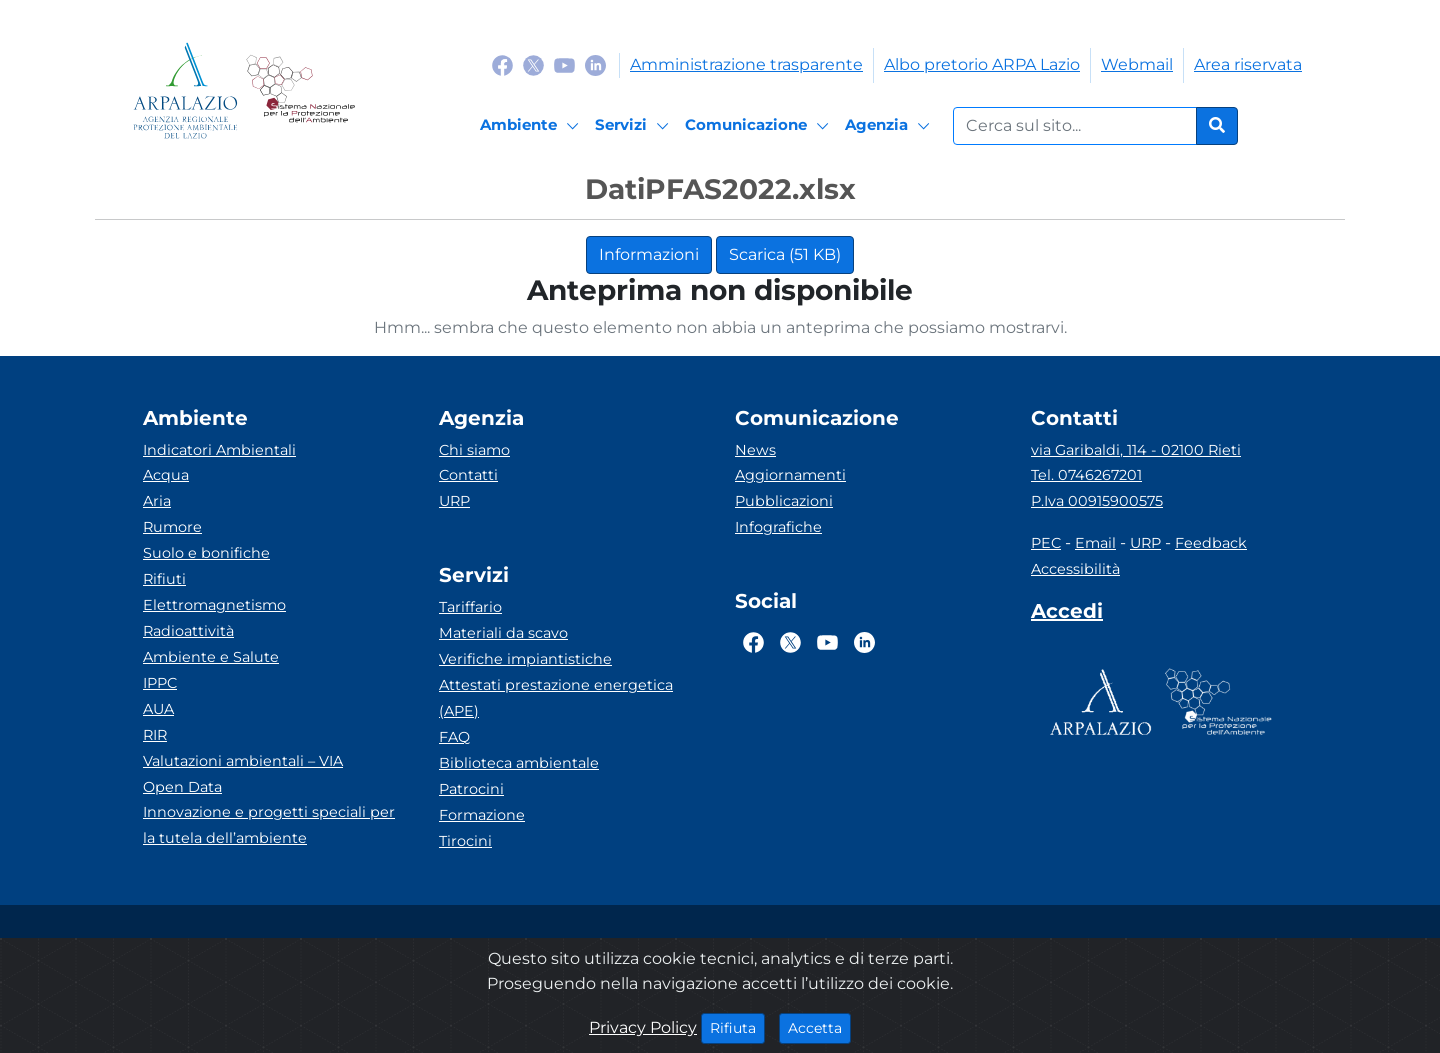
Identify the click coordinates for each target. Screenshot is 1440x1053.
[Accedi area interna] (1067, 615)
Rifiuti (164, 579)
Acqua (166, 475)
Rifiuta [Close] (737, 1027)
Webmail (1137, 64)
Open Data (182, 787)
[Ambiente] (532, 126)
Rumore (172, 527)
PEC (1046, 543)
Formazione (482, 815)
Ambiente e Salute (211, 657)
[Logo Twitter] (533, 64)
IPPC (160, 683)
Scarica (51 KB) (785, 254)
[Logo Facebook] (502, 64)
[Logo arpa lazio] (185, 90)
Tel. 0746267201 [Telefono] (1086, 475)
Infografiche (778, 527)
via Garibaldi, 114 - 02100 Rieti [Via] (1136, 450)
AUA (158, 709)
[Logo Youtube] (564, 64)
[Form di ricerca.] (1075, 126)
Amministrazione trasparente (746, 64)
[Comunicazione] (760, 126)
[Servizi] (635, 126)
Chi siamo (474, 450)
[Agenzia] (890, 126)
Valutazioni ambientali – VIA (243, 761)
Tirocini (465, 841)
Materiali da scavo (503, 633)
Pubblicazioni (784, 501)
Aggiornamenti (790, 475)
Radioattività (188, 631)
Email (1095, 543)
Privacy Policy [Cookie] (643, 1027)
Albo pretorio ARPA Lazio (982, 64)
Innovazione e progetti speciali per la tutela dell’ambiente (269, 825)
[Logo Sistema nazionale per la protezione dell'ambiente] (300, 90)
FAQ (454, 737)
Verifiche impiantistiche (525, 659)
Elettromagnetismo (214, 605)
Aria (157, 501)
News (755, 450)
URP (454, 501)
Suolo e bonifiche (206, 553)
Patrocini (471, 789)
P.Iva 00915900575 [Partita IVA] (1097, 501)
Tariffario (470, 607)
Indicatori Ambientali (219, 450)
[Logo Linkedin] (595, 64)
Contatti (468, 475)
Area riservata (1248, 64)
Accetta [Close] (819, 1027)
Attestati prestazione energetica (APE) (556, 698)
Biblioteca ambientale (519, 763)
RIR (155, 735)
